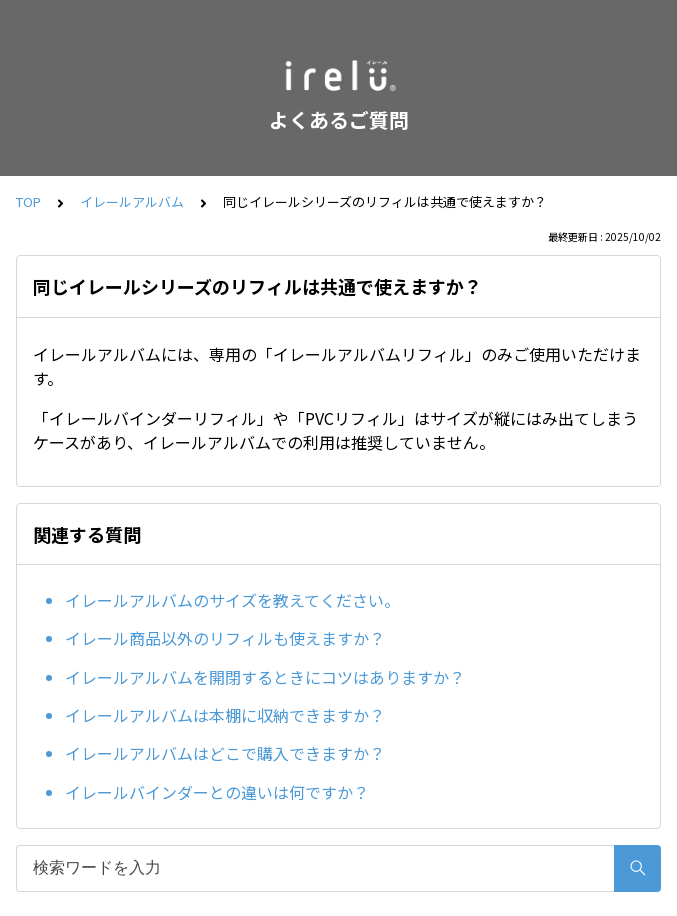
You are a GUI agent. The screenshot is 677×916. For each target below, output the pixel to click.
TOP (28, 201)
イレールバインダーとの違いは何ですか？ (217, 792)
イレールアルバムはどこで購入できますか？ (225, 753)
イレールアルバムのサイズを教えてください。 (232, 600)
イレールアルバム (132, 201)
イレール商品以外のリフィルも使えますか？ (225, 638)
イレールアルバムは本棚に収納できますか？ (225, 715)
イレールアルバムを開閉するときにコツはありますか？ (265, 677)
